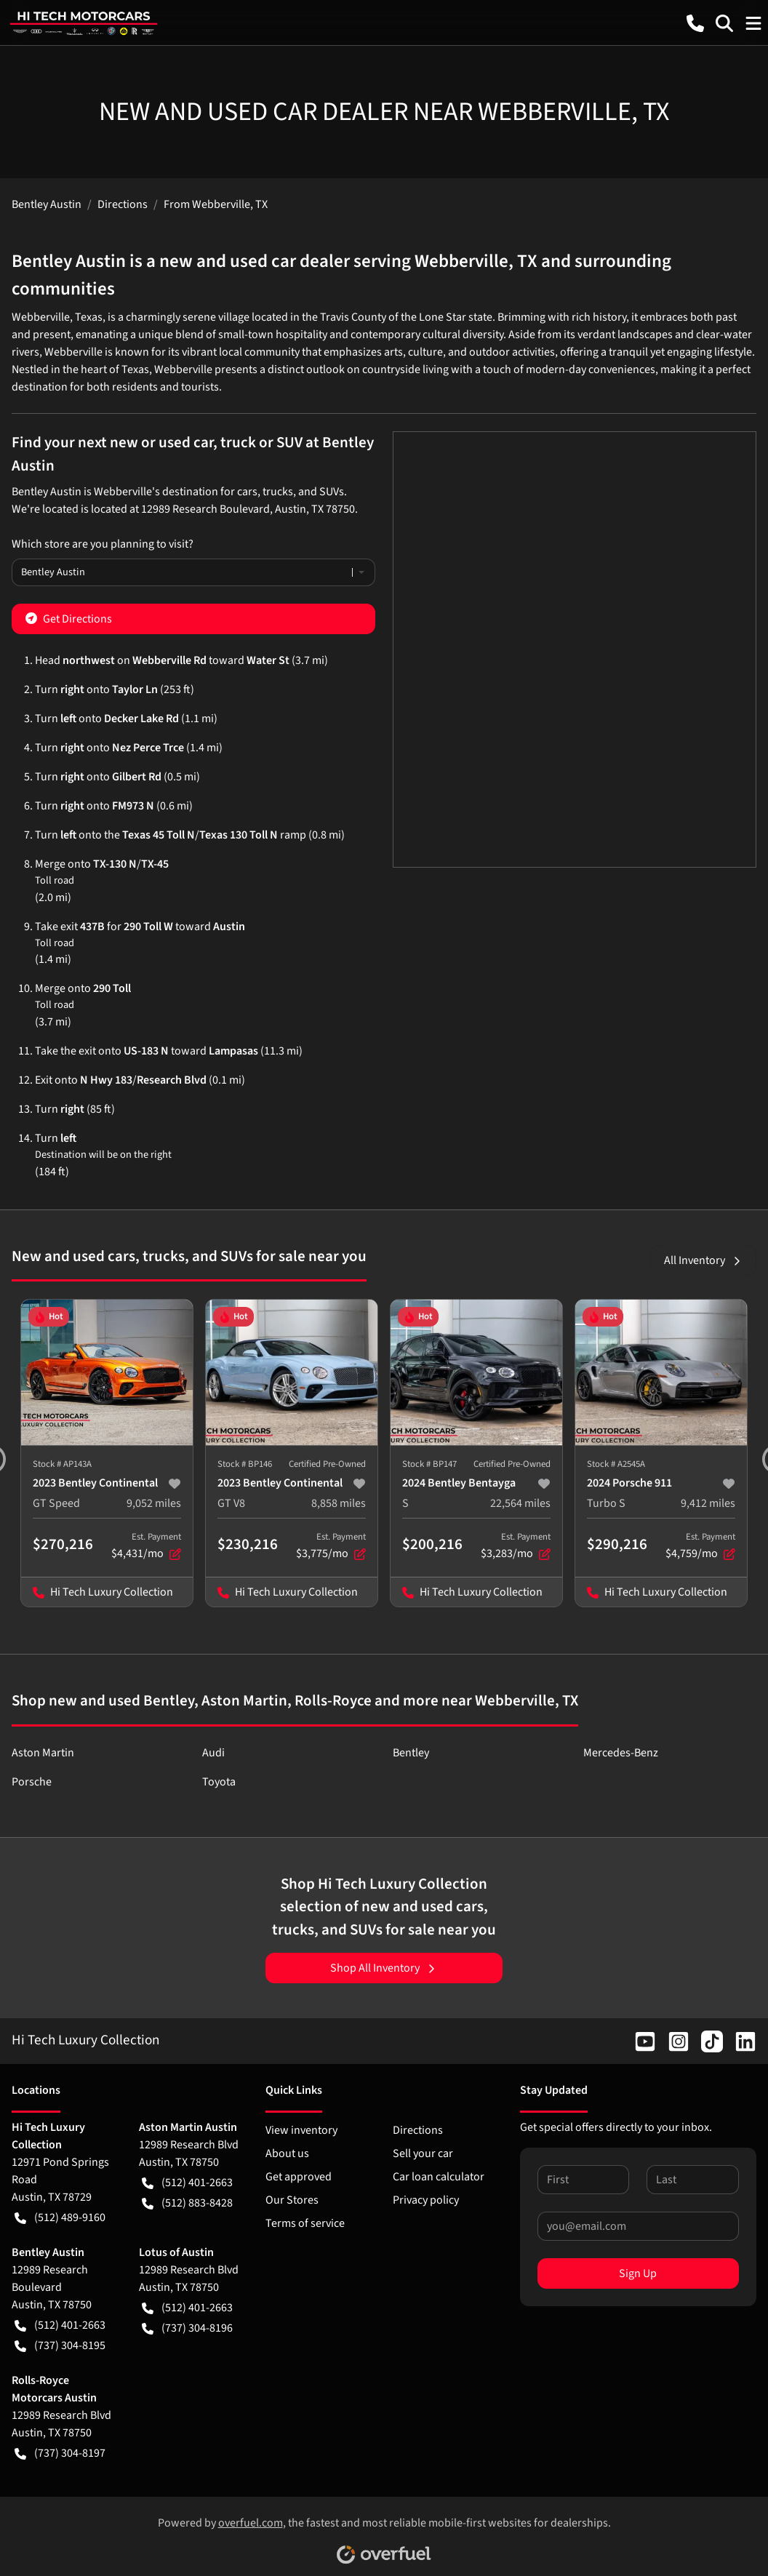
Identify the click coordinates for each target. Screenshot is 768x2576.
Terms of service (305, 2223)
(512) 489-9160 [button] (60, 2217)
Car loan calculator (438, 2177)
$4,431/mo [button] (146, 1545)
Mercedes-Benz (620, 1753)
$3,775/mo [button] (331, 1545)
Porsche (32, 1782)
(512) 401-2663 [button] (187, 2182)
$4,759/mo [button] (700, 1545)
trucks (278, 492)
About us (287, 2153)
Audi (213, 1753)
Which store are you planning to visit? (102, 544)
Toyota (219, 1782)
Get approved (298, 2177)
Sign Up (638, 2273)
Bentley (411, 1753)
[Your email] (638, 2226)
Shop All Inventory (383, 1968)
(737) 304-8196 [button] (187, 2328)
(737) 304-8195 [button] (60, 2345)
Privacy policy (426, 2200)
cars (247, 492)
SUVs (331, 492)
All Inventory (703, 1260)
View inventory (301, 2130)
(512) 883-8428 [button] (187, 2203)
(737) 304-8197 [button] (60, 2453)
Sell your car (423, 2153)
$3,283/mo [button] (516, 1545)
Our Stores (292, 2200)
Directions (418, 2130)
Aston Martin (43, 1753)
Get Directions (68, 618)
